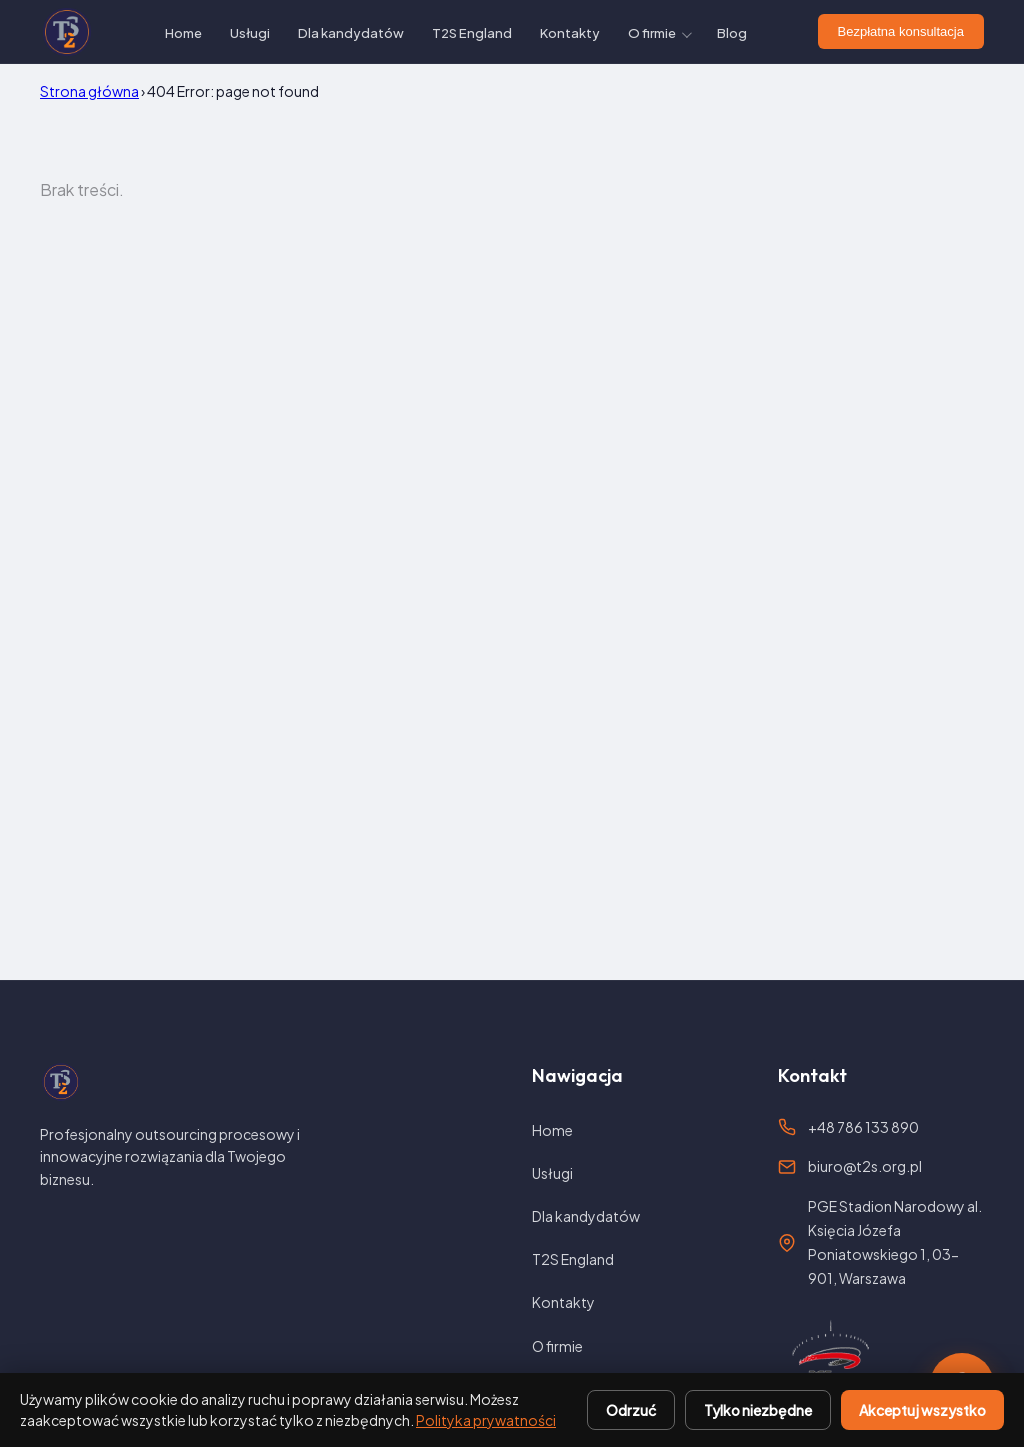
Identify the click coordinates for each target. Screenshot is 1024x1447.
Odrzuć (631, 1410)
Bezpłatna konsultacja (901, 31)
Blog (732, 33)
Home (183, 33)
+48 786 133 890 (863, 1127)
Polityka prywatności (486, 1420)
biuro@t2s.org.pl (865, 1166)
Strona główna (89, 91)
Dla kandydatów (351, 33)
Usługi (250, 33)
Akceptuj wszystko (922, 1410)
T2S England (472, 33)
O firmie (652, 33)
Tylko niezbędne (758, 1410)
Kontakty (570, 33)
